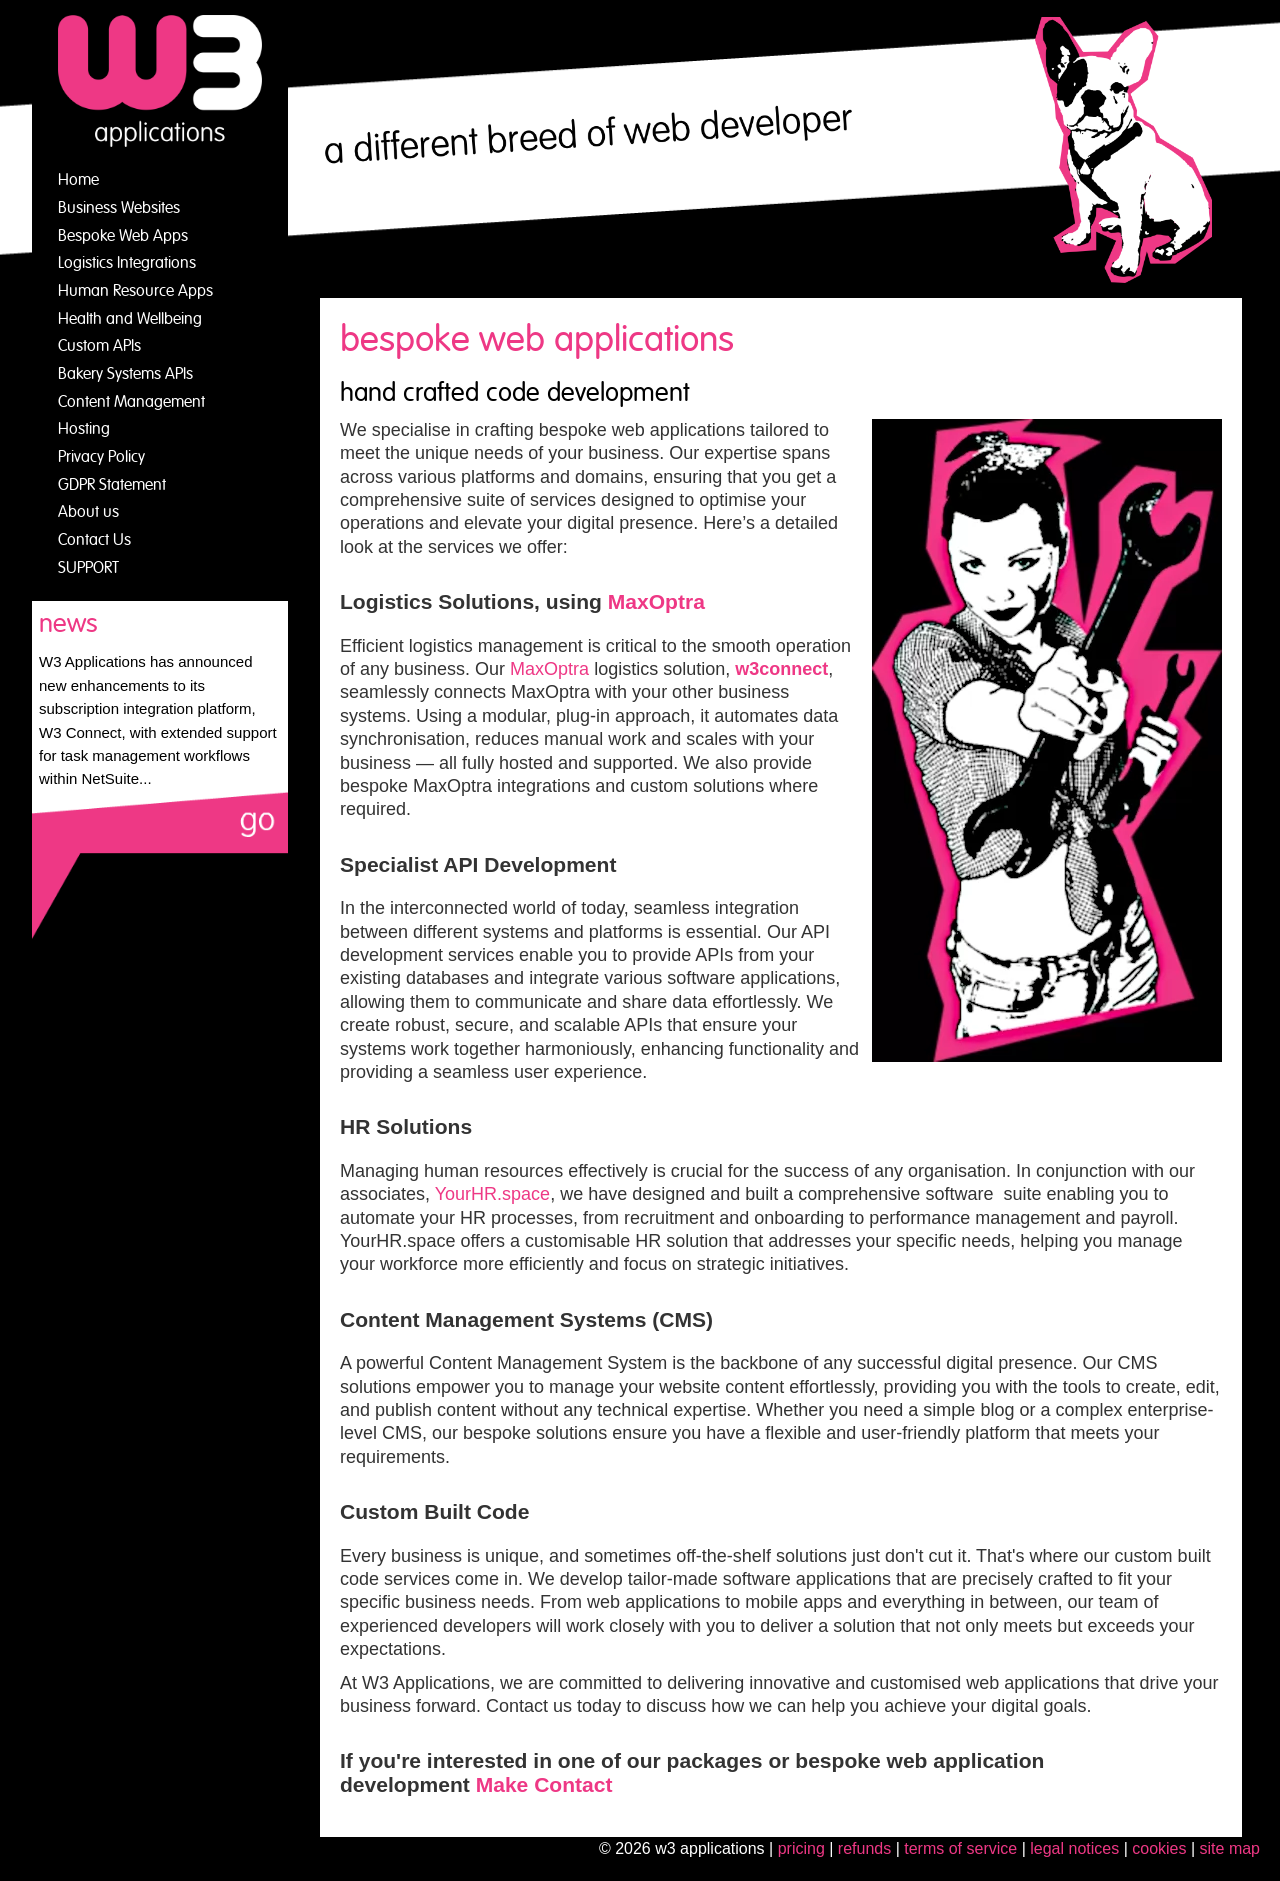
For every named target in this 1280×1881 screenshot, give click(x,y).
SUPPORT (88, 568)
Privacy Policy (101, 457)
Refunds (864, 1848)
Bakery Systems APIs (125, 374)
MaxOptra (656, 601)
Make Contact (544, 1784)
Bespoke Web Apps (123, 236)
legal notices (1074, 1848)
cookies (1159, 1848)
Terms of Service (960, 1848)
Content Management (131, 402)
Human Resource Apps (135, 291)
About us (88, 512)
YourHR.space (492, 1194)
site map (1230, 1848)
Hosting (84, 429)
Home (78, 180)
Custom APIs (99, 346)
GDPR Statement (112, 485)
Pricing (801, 1848)
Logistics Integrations (127, 263)
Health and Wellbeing (130, 319)
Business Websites (119, 208)
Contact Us (94, 540)
